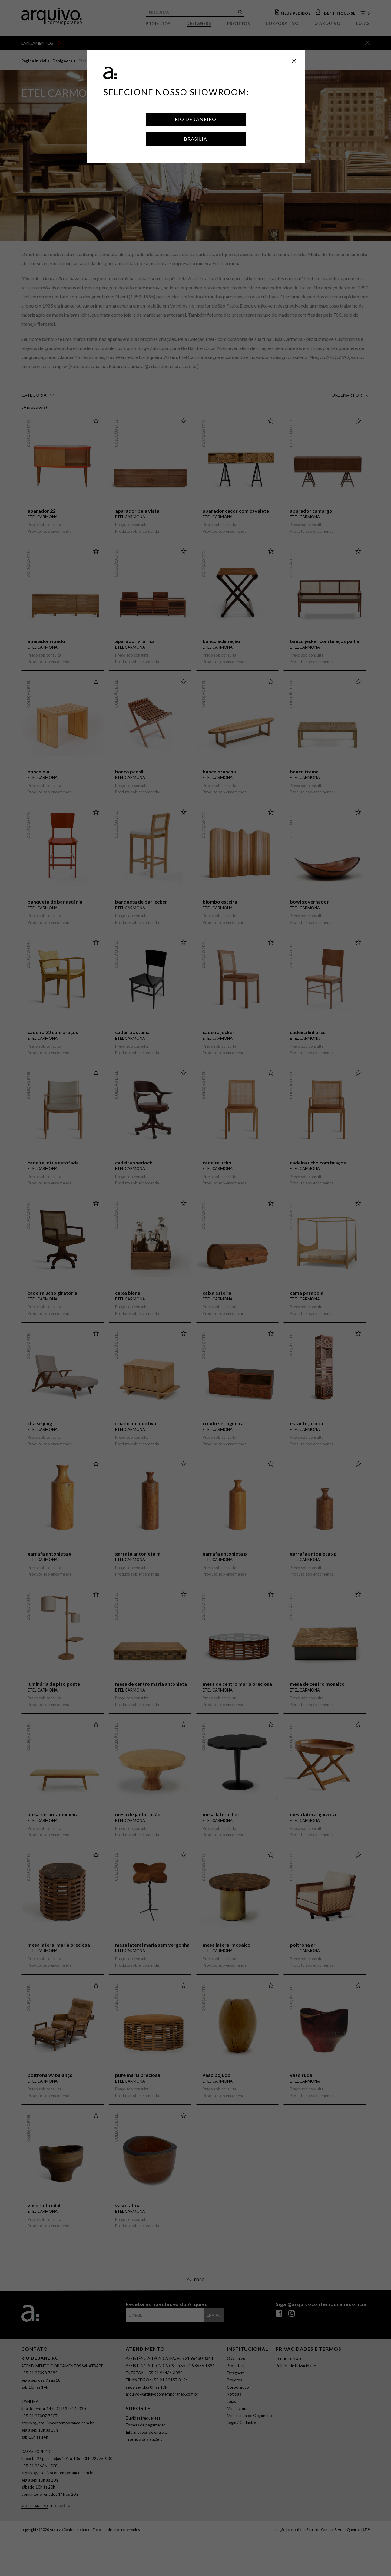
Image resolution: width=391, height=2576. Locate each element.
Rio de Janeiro (195, 119)
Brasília (195, 139)
